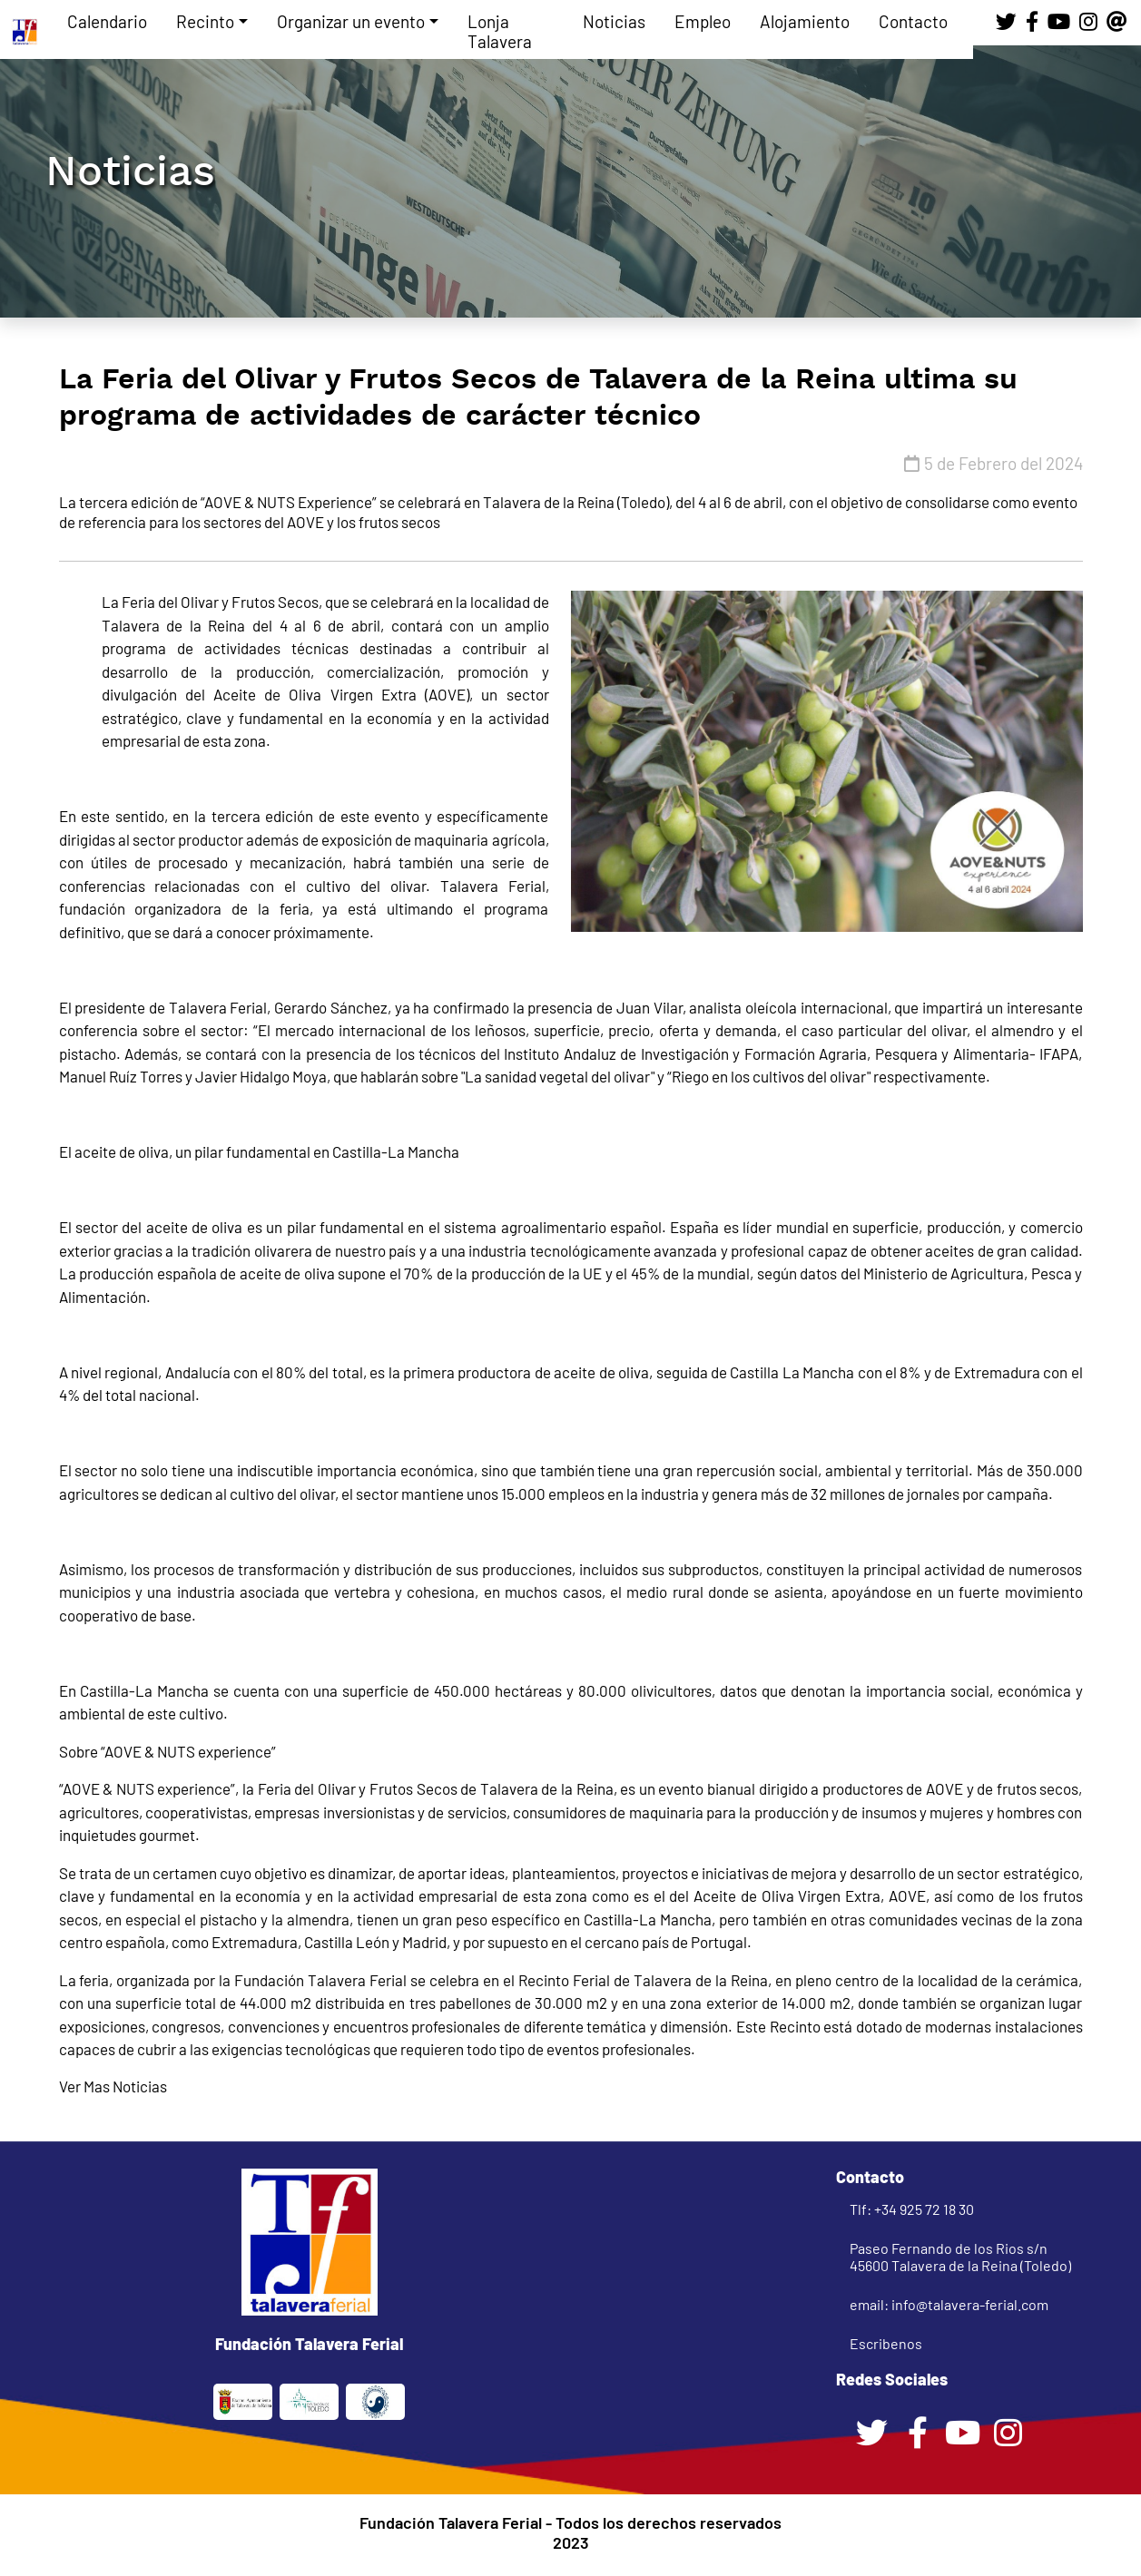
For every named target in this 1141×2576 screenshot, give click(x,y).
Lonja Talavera (499, 31)
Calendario (107, 21)
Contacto (913, 21)
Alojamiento (805, 21)
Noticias (614, 21)
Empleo (702, 21)
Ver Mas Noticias (113, 2086)
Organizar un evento (351, 21)
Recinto (205, 21)
